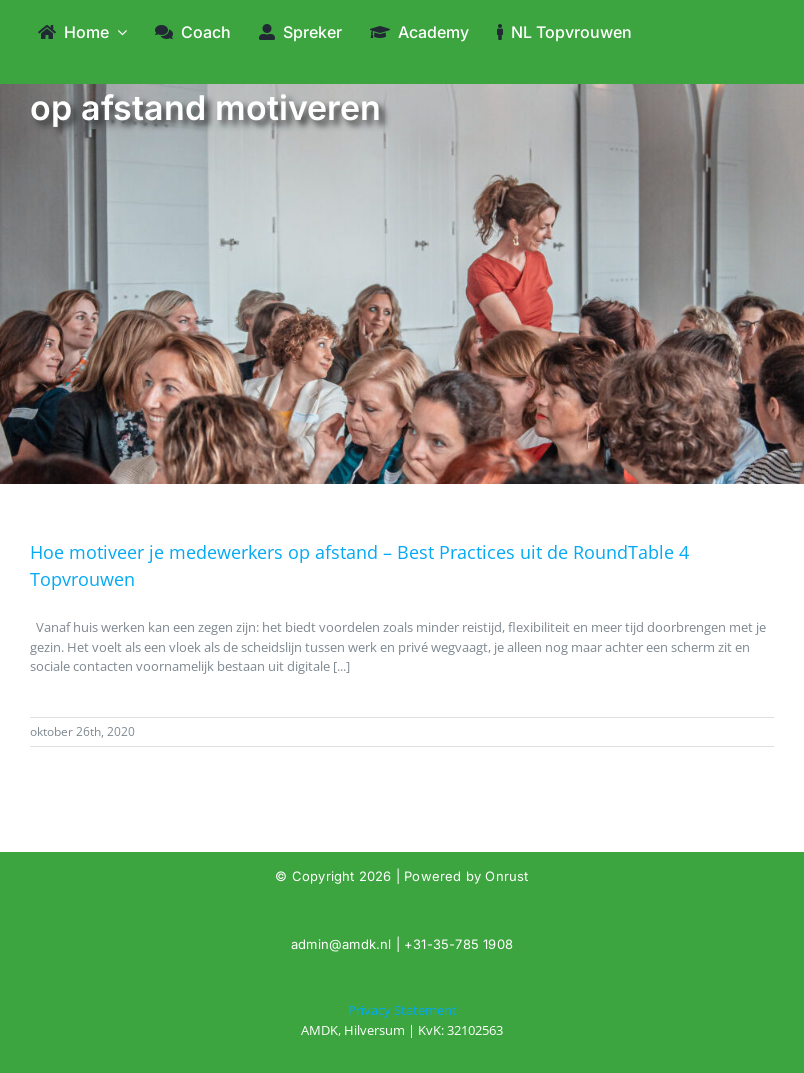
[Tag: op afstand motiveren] (402, 1020)
